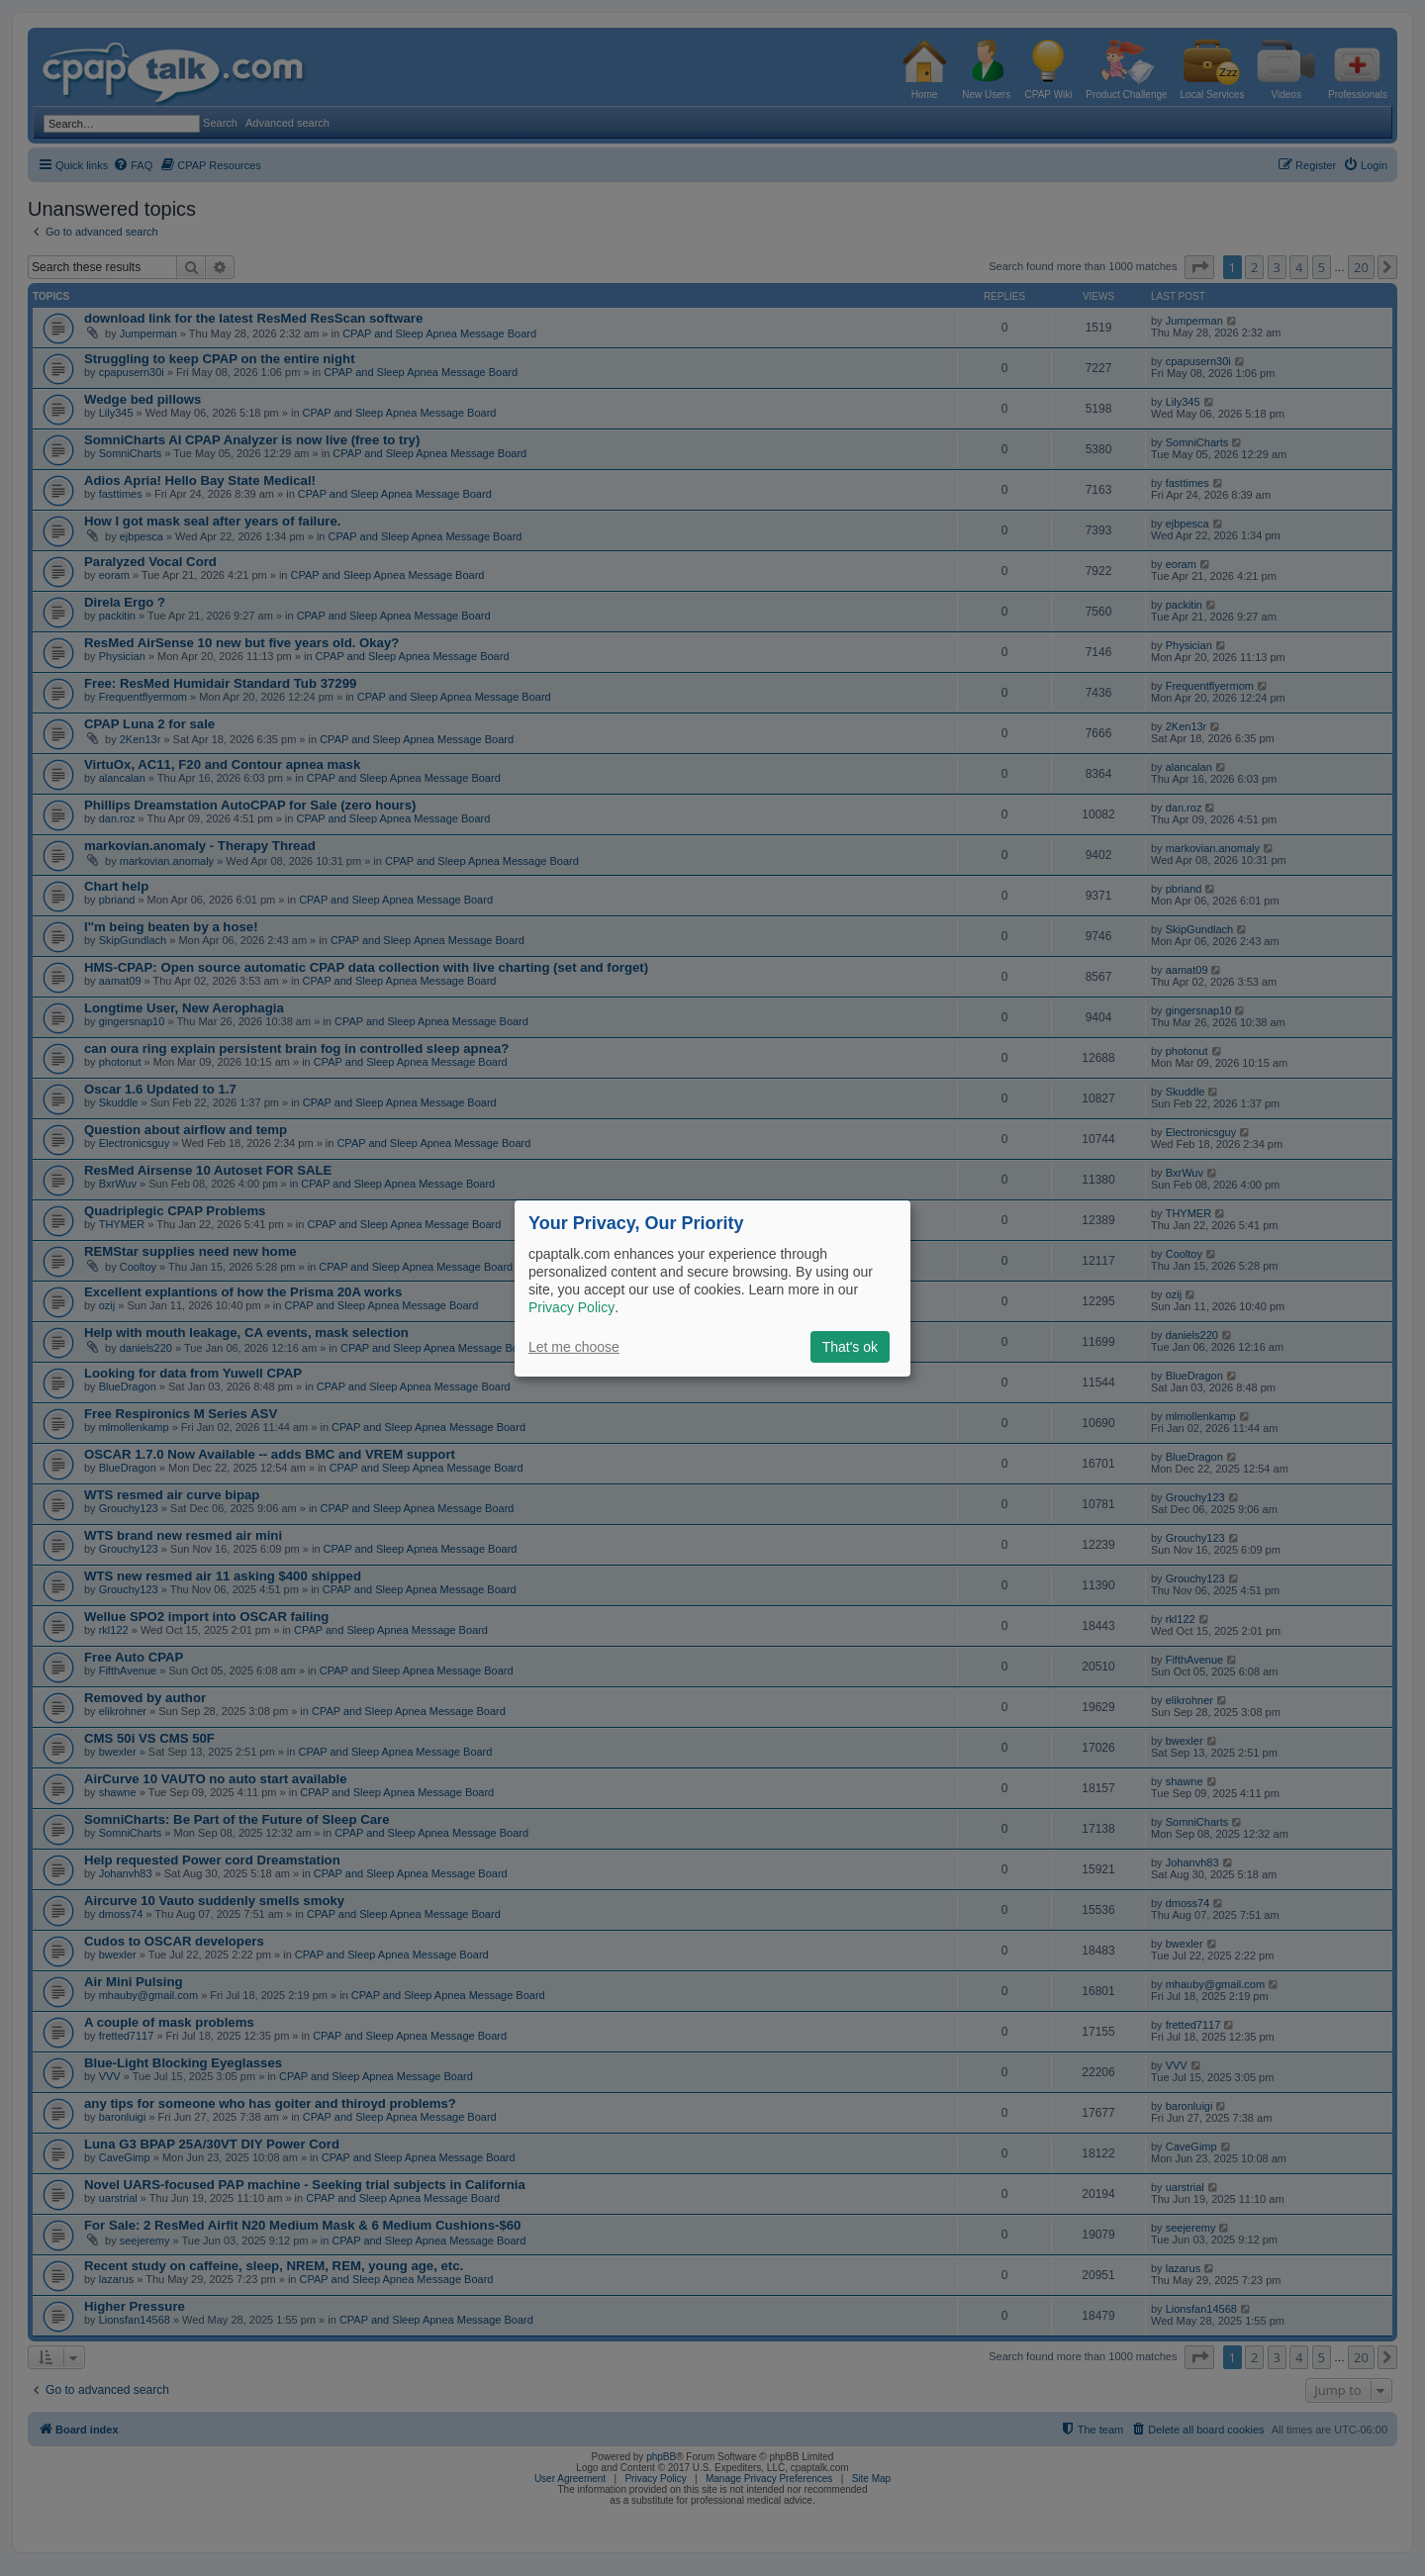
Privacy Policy (571, 1307)
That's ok (850, 1347)
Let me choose (573, 1347)
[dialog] (712, 1287)
